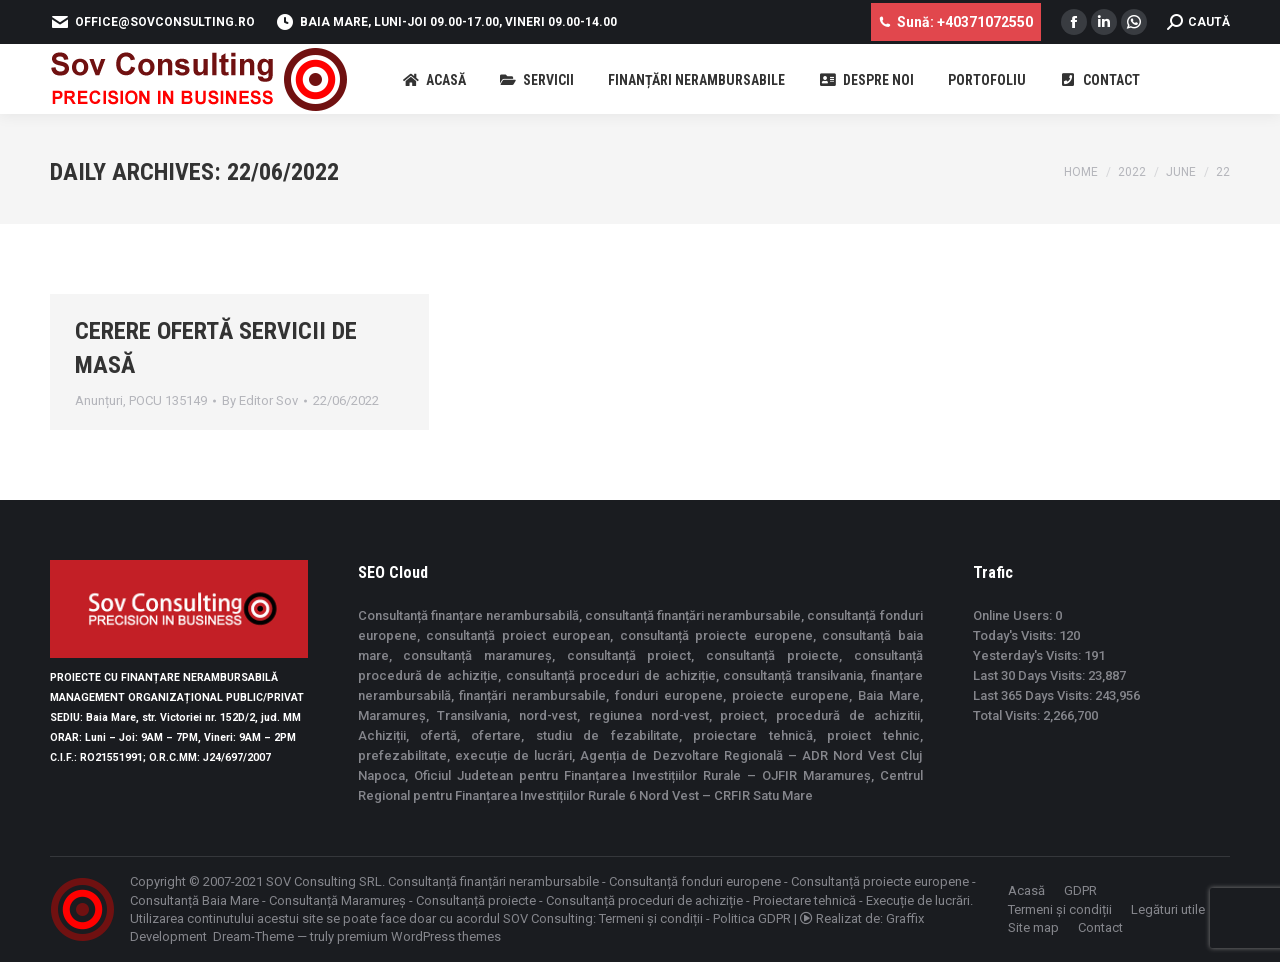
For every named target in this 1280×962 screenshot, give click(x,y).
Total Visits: (1008, 715)
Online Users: (1014, 615)
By (260, 400)
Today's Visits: (1016, 635)
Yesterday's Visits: (1028, 655)
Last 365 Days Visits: (1034, 695)
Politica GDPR (752, 918)
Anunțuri (99, 400)
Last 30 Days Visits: (1030, 675)
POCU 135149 (168, 400)
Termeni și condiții (651, 918)
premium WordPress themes (419, 936)
